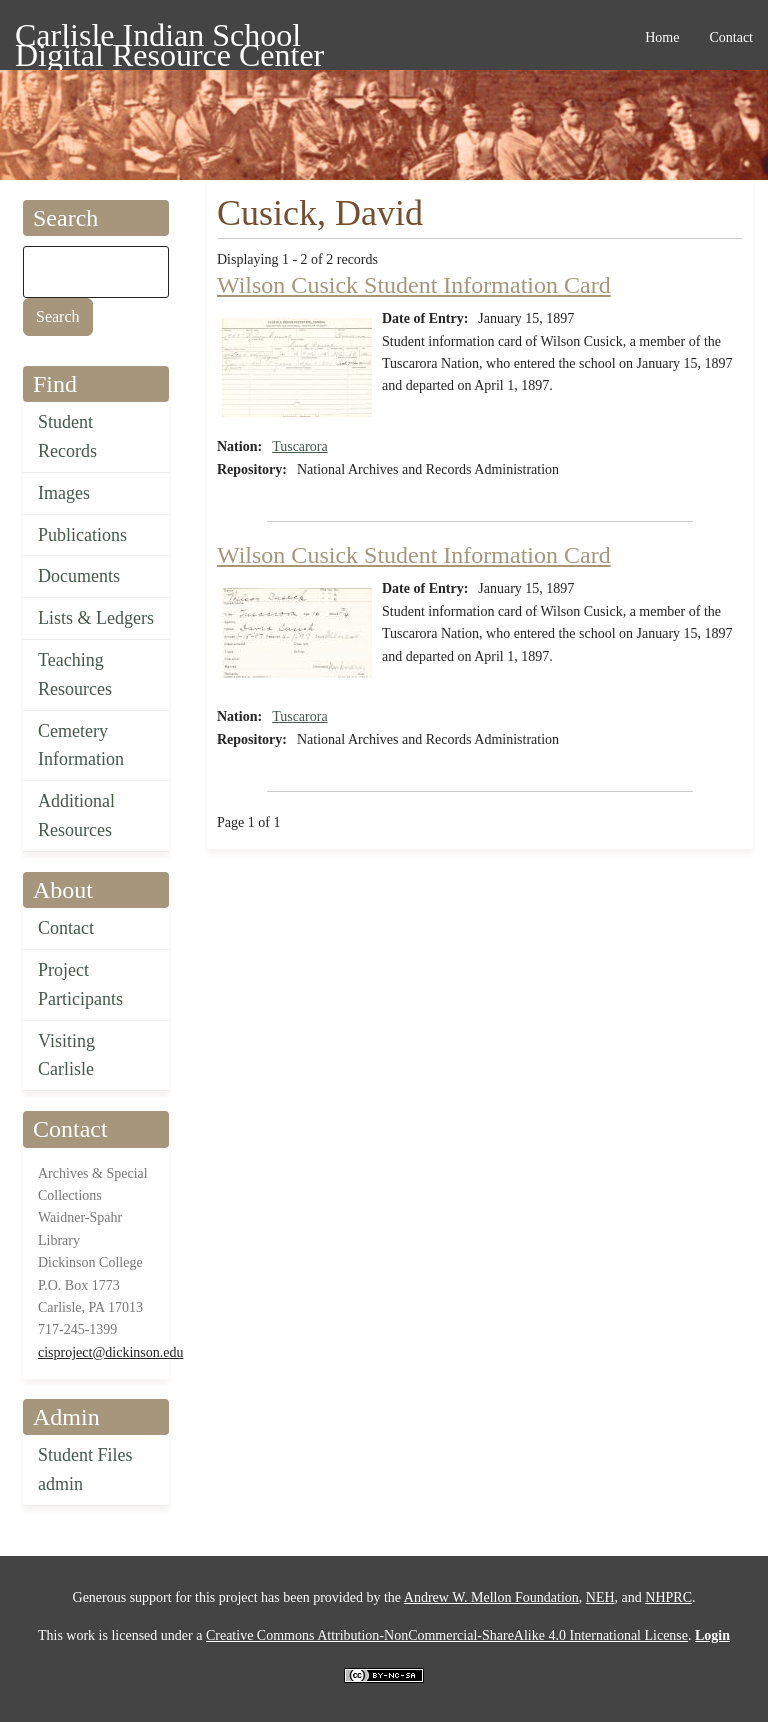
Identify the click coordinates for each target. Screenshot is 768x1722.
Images (64, 493)
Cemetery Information (81, 745)
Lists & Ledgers (96, 618)
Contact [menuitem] (731, 37)
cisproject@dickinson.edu (110, 1352)
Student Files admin (85, 1469)
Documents (79, 576)
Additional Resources (76, 815)
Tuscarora (299, 446)
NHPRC (668, 1597)
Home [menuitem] (662, 37)
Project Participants (80, 984)
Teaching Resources (75, 674)
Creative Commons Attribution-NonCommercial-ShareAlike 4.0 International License (447, 1635)
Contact (66, 928)
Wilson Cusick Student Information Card (414, 285)
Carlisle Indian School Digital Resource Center (169, 38)
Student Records (67, 436)
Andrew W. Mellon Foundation (491, 1597)
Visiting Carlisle (66, 1055)
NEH (600, 1597)
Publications (82, 535)
